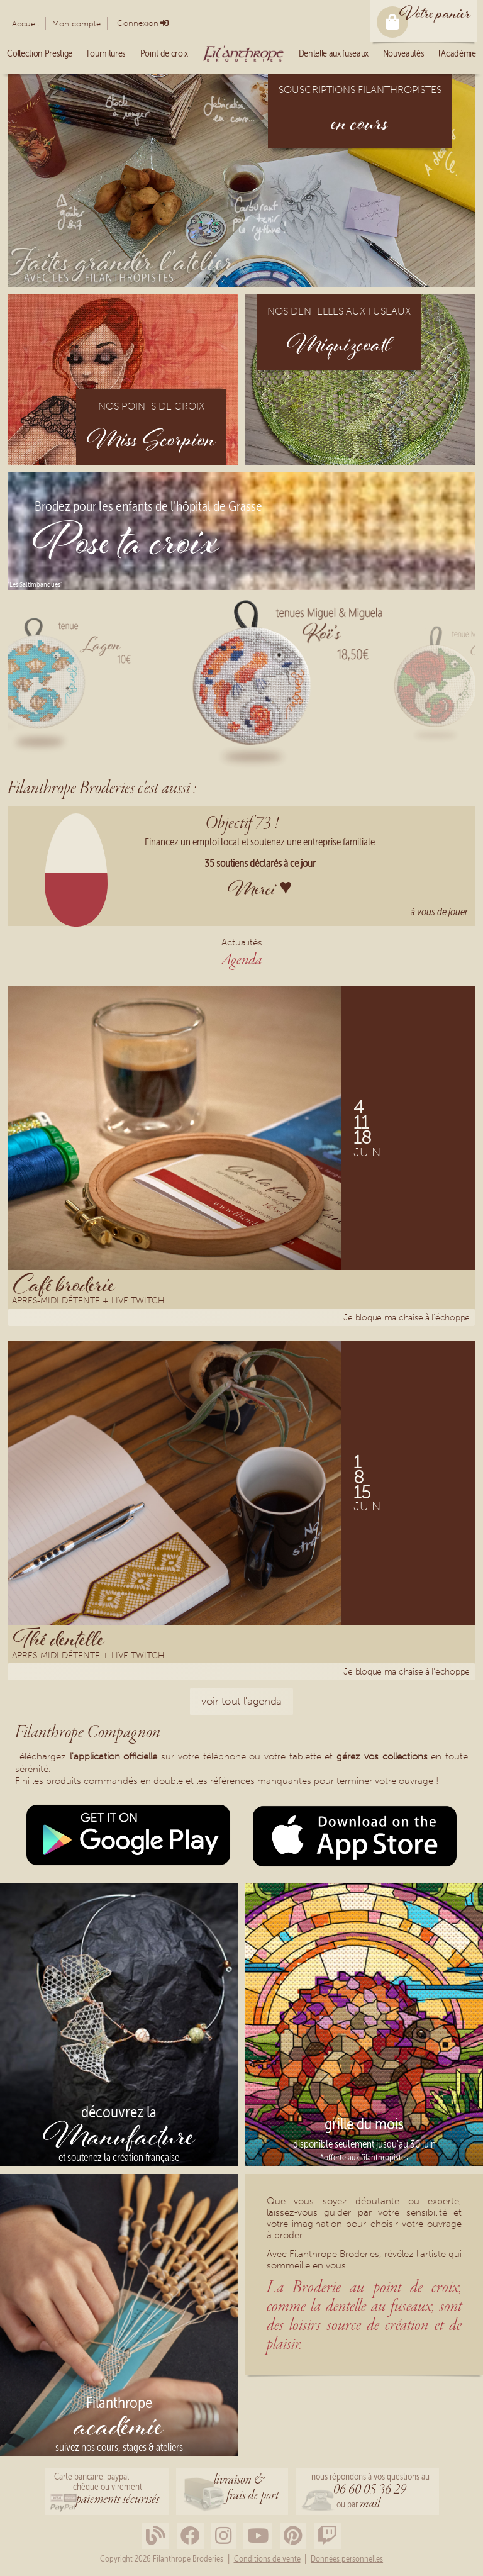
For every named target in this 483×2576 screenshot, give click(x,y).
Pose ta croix (126, 546)
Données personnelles (347, 2559)
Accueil (25, 23)
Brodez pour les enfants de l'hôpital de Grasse (148, 507)
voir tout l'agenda (241, 1701)
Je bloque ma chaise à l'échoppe (406, 1317)
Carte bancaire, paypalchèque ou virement (106, 2490)
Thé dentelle (58, 1639)
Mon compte (76, 23)
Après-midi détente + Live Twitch (88, 1302)
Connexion (137, 23)
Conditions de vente (267, 2559)
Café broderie (64, 1284)
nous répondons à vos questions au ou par (370, 2492)
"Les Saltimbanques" (35, 584)
